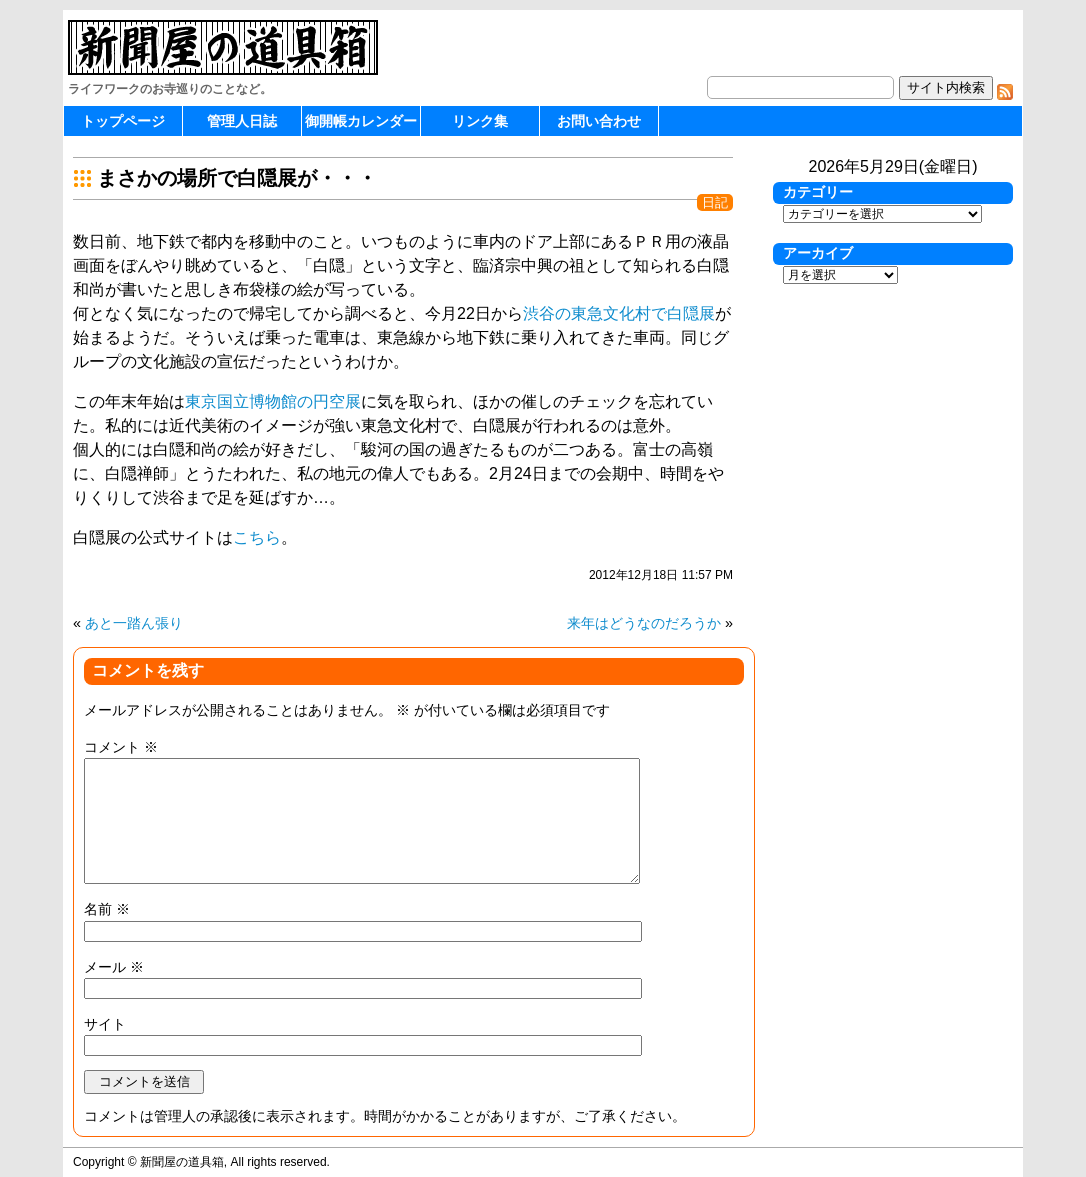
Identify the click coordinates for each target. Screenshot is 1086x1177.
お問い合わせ (599, 121)
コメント (121, 747)
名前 (107, 909)
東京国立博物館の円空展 (273, 401)
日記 (715, 202)
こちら (257, 537)
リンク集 (480, 121)
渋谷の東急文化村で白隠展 (619, 313)
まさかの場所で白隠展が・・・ (237, 178)
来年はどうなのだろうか (644, 623)
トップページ (123, 121)
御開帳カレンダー (361, 121)
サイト (105, 1024)
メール (114, 967)
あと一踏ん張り (134, 623)
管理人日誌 (242, 121)
